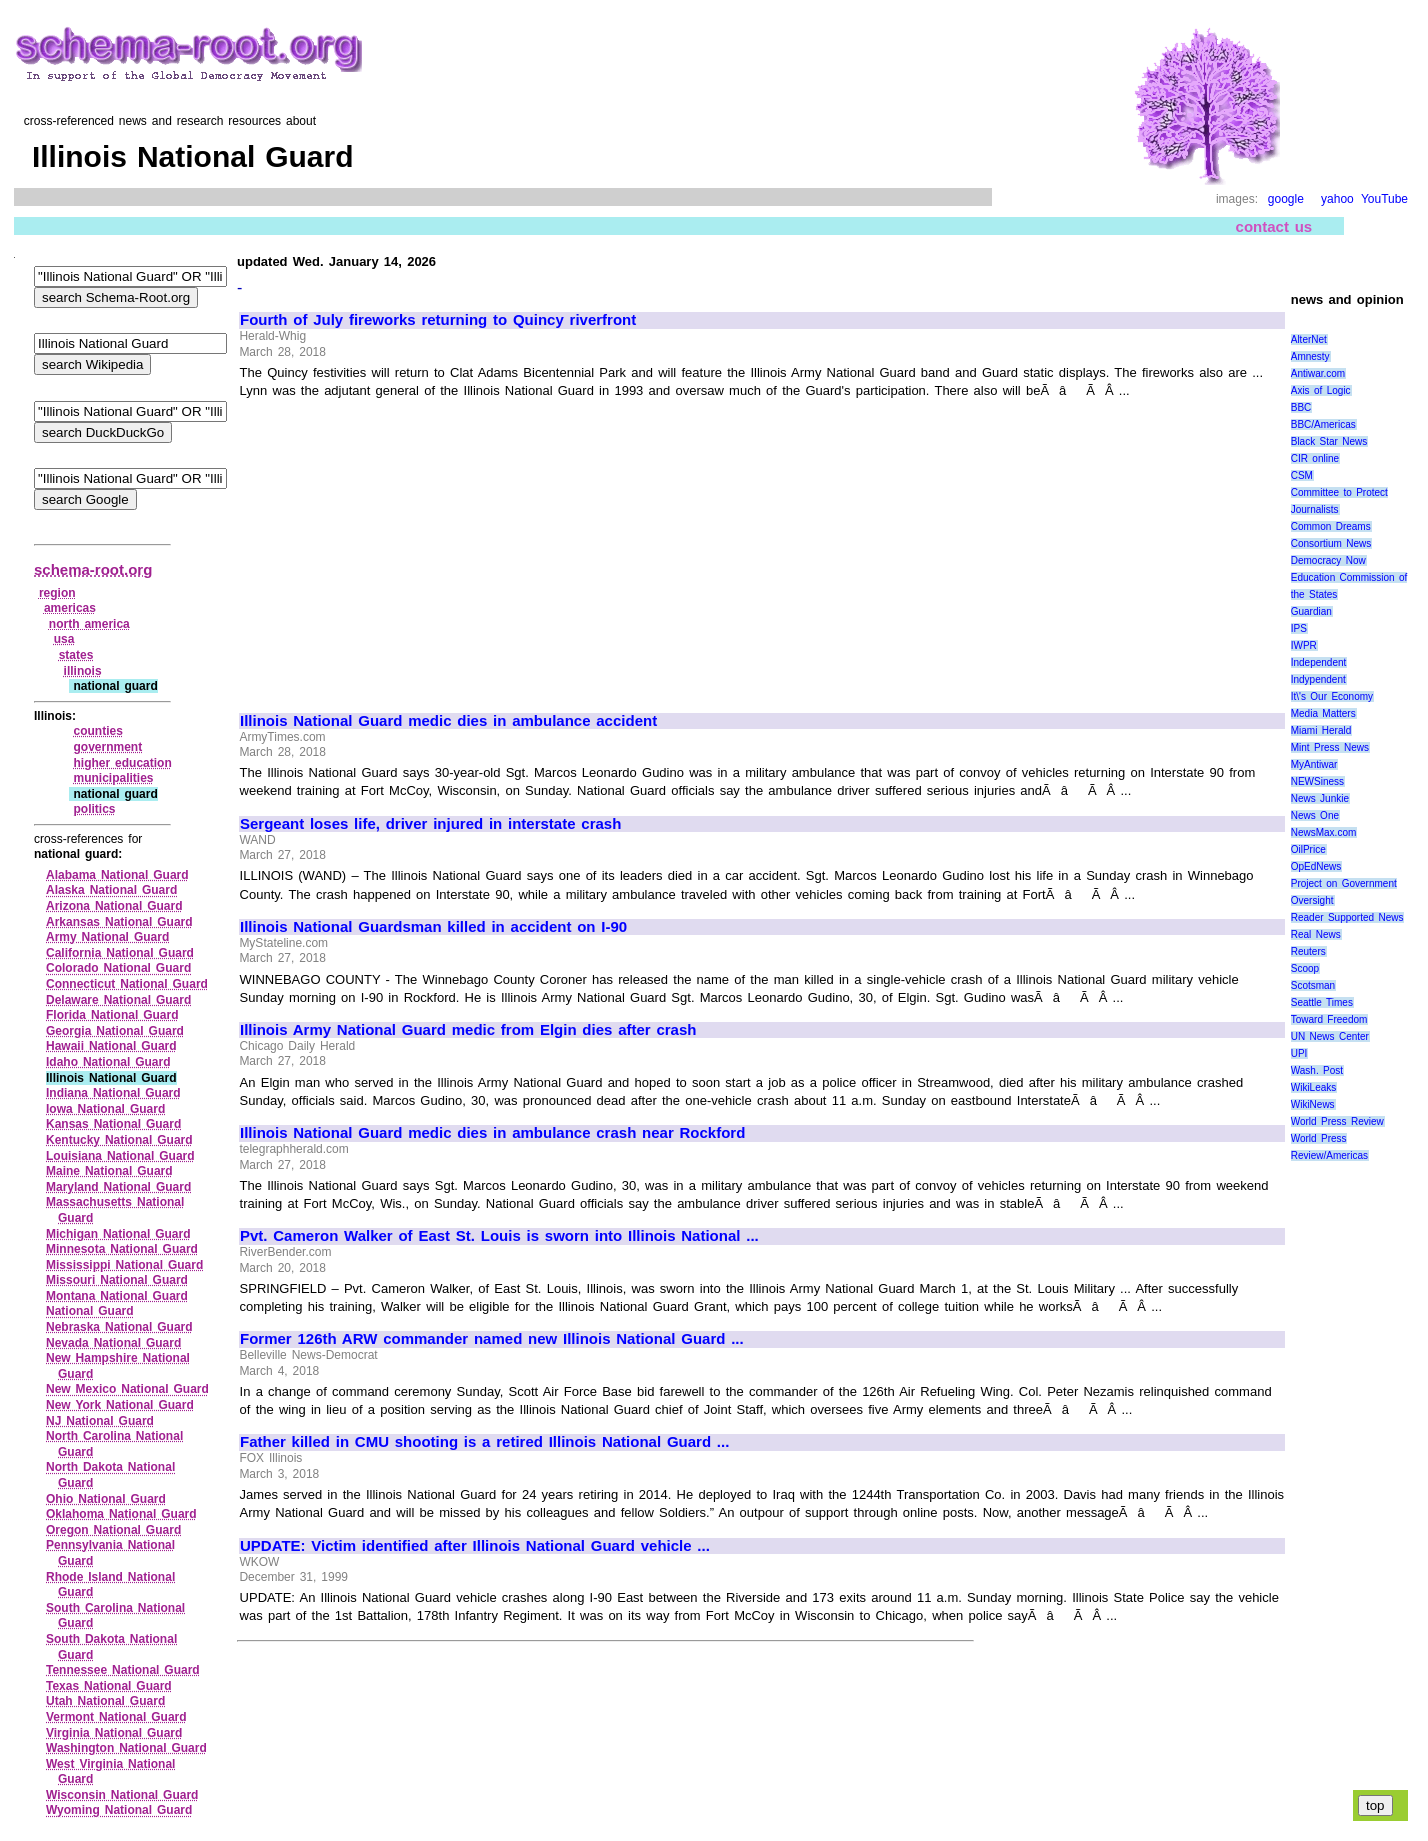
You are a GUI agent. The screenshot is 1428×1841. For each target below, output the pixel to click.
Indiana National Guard (113, 1093)
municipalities (113, 778)
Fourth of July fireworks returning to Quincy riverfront (438, 320)
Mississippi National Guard (124, 1265)
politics (94, 809)
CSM (1302, 475)
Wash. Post (1317, 1070)
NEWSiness (1317, 781)
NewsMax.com (1324, 832)
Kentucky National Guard (119, 1140)
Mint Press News (1330, 747)
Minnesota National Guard (122, 1249)
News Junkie (1320, 798)
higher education (122, 763)
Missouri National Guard (117, 1280)
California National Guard (120, 953)
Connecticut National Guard (127, 984)
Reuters (1308, 951)
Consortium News (1331, 543)
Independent (1319, 662)
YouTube (1384, 199)
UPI (1299, 1053)
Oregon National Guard (113, 1530)
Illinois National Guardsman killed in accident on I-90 (433, 927)
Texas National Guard (109, 1686)
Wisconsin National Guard (122, 1795)
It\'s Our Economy (1332, 696)
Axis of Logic (1321, 390)
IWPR (1304, 645)
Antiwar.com (1318, 373)
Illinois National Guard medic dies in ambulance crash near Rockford (492, 1133)
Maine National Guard (109, 1171)
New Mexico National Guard (127, 1389)
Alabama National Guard (117, 875)
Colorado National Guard (118, 968)
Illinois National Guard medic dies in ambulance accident (448, 721)
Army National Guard (107, 937)
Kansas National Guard (113, 1124)
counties (97, 731)
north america (89, 624)
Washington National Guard (126, 1748)
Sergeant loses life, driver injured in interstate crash (430, 824)
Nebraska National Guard (119, 1327)
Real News (1316, 934)
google (1286, 199)
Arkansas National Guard (119, 922)
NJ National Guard (100, 1421)
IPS (1299, 628)
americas (70, 608)
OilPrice (1308, 849)
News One (1315, 815)
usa (64, 639)
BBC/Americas (1323, 424)
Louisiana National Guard (120, 1156)
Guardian (1311, 611)
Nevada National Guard (113, 1343)
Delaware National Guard (118, 1000)
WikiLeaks (1314, 1087)
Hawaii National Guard (111, 1046)
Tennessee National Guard (123, 1670)
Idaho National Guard (108, 1062)
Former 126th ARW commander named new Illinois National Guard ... (492, 1339)
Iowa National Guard (105, 1109)
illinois (83, 671)
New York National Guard (120, 1405)
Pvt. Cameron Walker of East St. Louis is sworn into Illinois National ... (499, 1236)
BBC (1301, 407)
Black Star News (1329, 441)
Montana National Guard (117, 1296)
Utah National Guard (105, 1701)
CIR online (1315, 458)
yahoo (1337, 199)
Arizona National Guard (114, 906)
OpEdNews (1316, 866)
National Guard (90, 1311)
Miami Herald (1321, 730)
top (1375, 1805)
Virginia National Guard (114, 1733)
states (76, 655)
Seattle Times (1322, 1002)
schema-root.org (93, 569)
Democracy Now (1328, 560)
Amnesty (1310, 356)
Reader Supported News (1347, 917)
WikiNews (1313, 1104)
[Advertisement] (408, 547)
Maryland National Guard (118, 1187)
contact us (1274, 226)
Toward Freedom (1329, 1019)
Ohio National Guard (106, 1499)
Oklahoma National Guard (121, 1514)
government (107, 747)
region (57, 593)
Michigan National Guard (118, 1234)
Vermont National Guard (116, 1717)
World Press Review (1337, 1121)
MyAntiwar (1314, 764)
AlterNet (1309, 339)
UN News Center (1330, 1036)
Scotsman (1313, 985)
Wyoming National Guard (119, 1810)
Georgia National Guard (115, 1031)
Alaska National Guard (111, 890)
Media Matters (1323, 713)
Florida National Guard (112, 1015)
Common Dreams (1331, 526)
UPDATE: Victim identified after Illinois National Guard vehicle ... (475, 1546)
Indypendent (1318, 679)
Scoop (1305, 968)
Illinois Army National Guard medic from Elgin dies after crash (468, 1030)
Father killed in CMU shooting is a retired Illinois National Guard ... (484, 1442)
